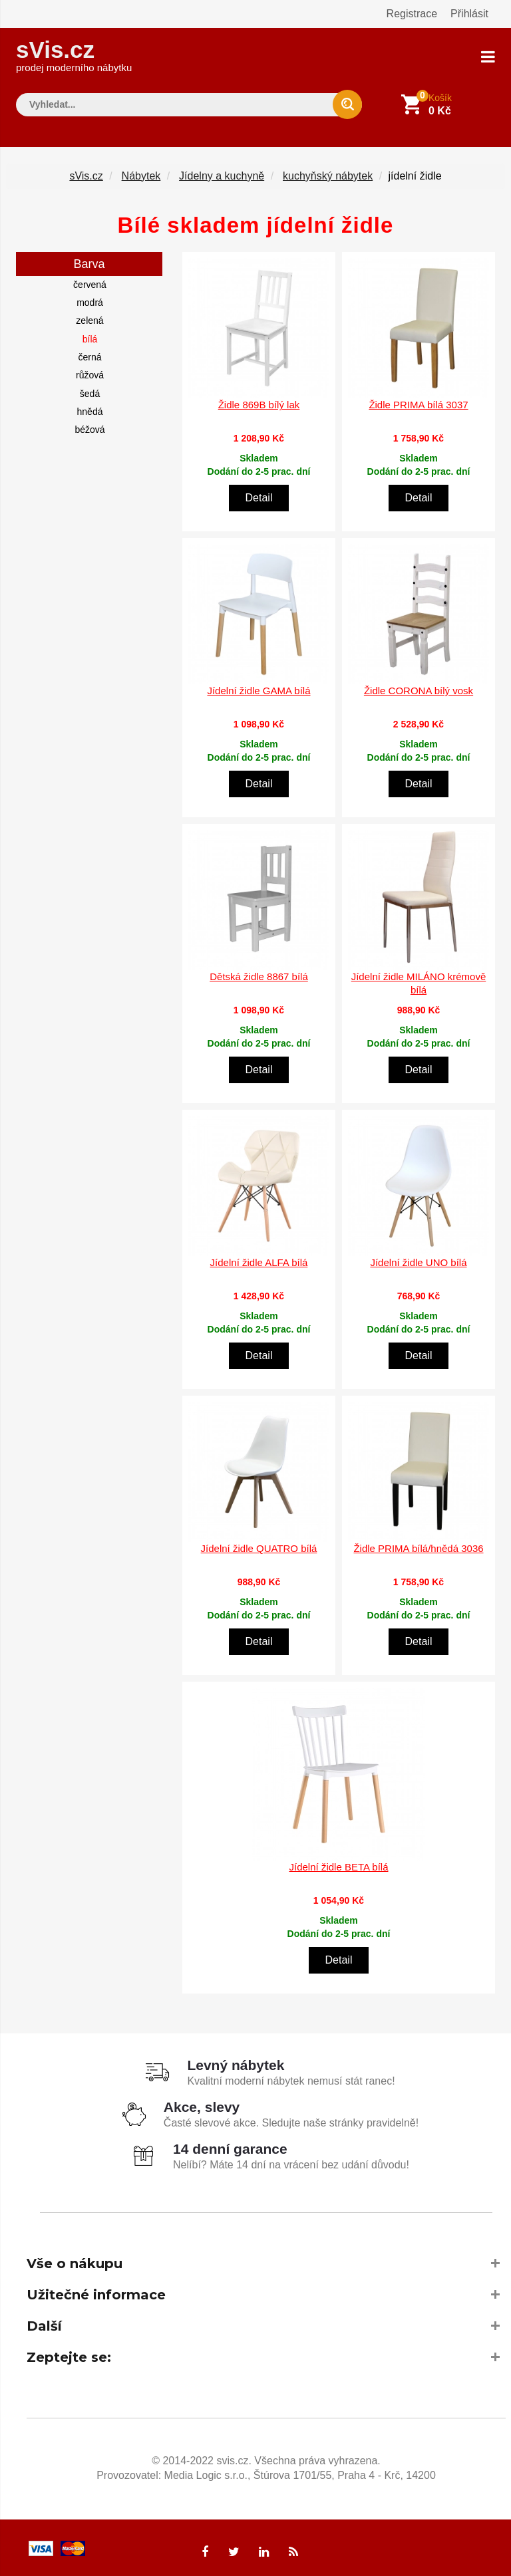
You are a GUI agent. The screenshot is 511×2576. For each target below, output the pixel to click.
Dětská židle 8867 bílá (259, 973)
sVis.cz (74, 53)
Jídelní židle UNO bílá (418, 1259)
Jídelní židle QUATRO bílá (259, 1545)
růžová (90, 371)
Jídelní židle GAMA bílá (258, 687)
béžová (89, 426)
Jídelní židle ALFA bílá (259, 1259)
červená (89, 280)
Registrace (412, 13)
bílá (90, 335)
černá (89, 353)
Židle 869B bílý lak (259, 401)
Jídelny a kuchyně (221, 172)
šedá (90, 389)
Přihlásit (469, 13)
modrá (90, 298)
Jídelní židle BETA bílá (339, 1862)
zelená (89, 317)
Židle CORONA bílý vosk (418, 687)
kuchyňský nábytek (328, 172)
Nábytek (141, 172)
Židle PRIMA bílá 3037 (418, 401)
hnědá (90, 407)
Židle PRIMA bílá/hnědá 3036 (418, 1545)
